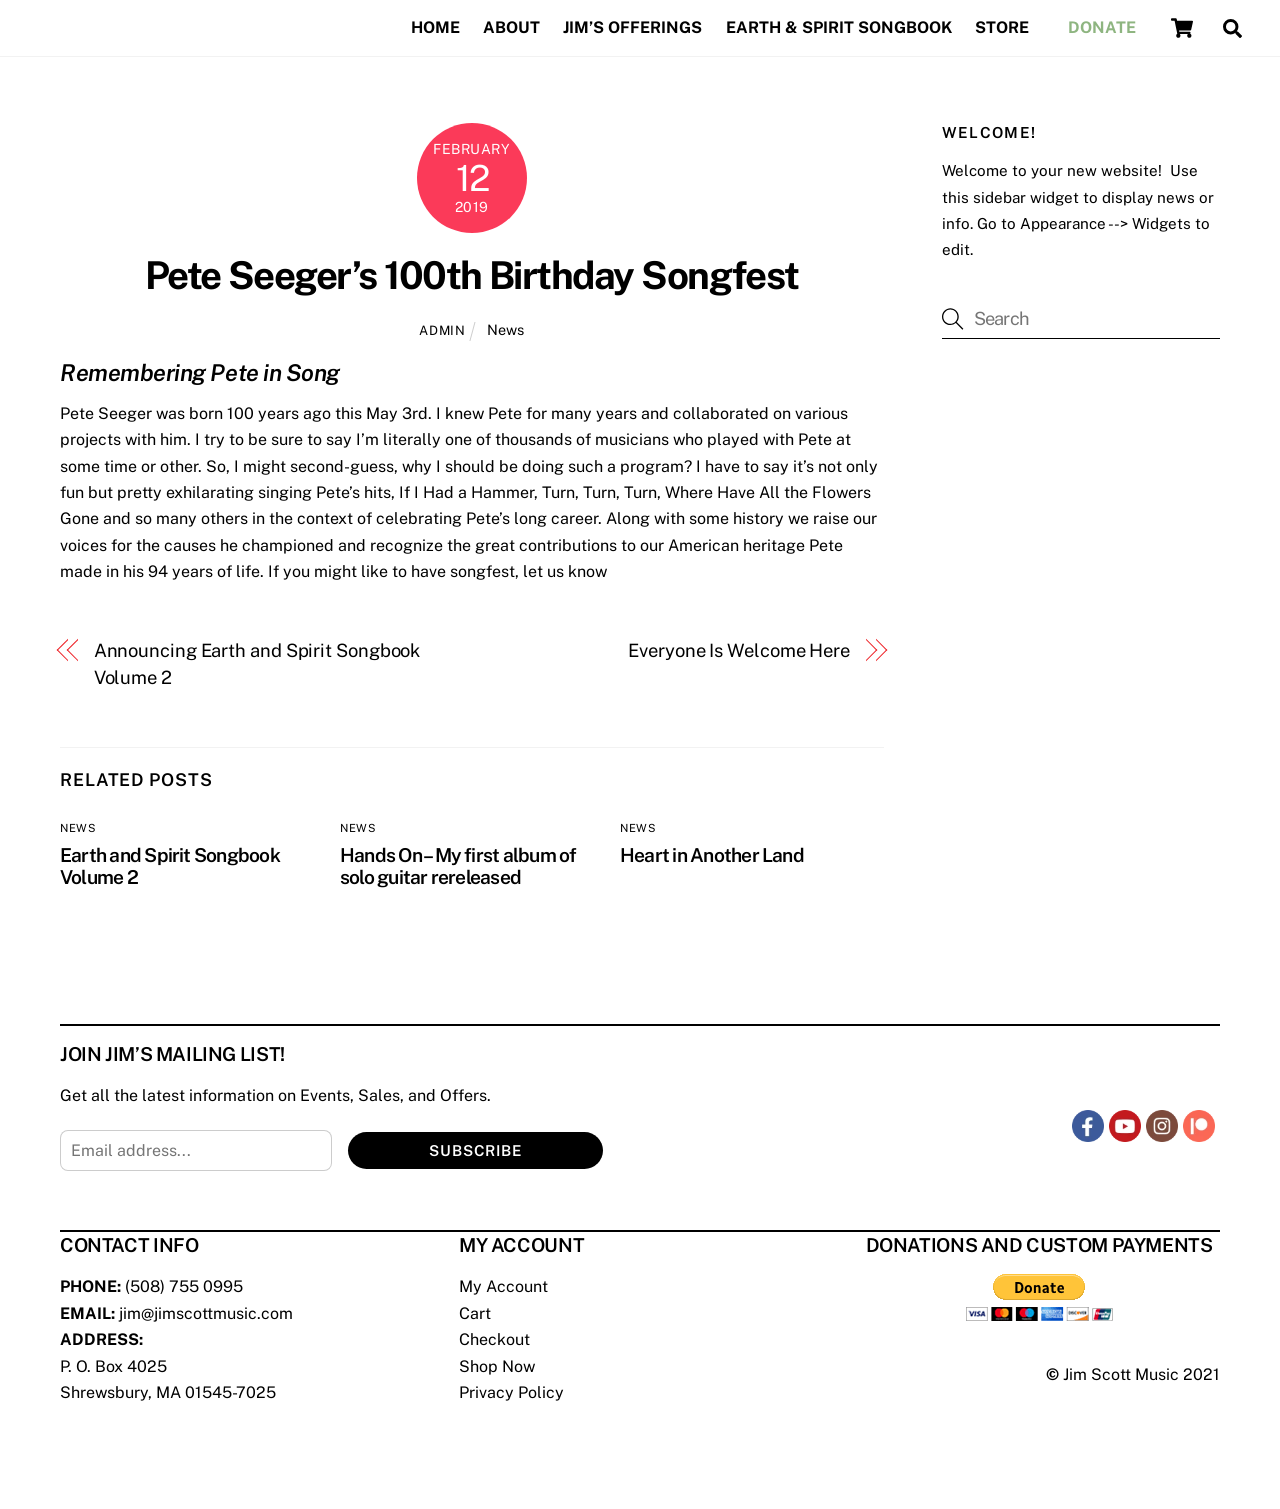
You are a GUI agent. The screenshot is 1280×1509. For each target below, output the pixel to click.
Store (1002, 27)
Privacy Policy (511, 1392)
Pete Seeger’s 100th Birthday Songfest (472, 275)
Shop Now (497, 1366)
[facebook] (1088, 1124)
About (511, 27)
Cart (475, 1313)
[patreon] (1199, 1124)
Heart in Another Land (712, 855)
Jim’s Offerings (632, 27)
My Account (503, 1286)
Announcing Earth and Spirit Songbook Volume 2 (257, 663)
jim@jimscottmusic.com (206, 1313)
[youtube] (1125, 1124)
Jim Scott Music (1121, 1374)
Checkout (494, 1339)
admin (442, 330)
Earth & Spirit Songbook (839, 27)
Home (435, 27)
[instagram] (1162, 1124)
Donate (1102, 27)
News (505, 329)
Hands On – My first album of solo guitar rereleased (458, 866)
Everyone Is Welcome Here (739, 650)
